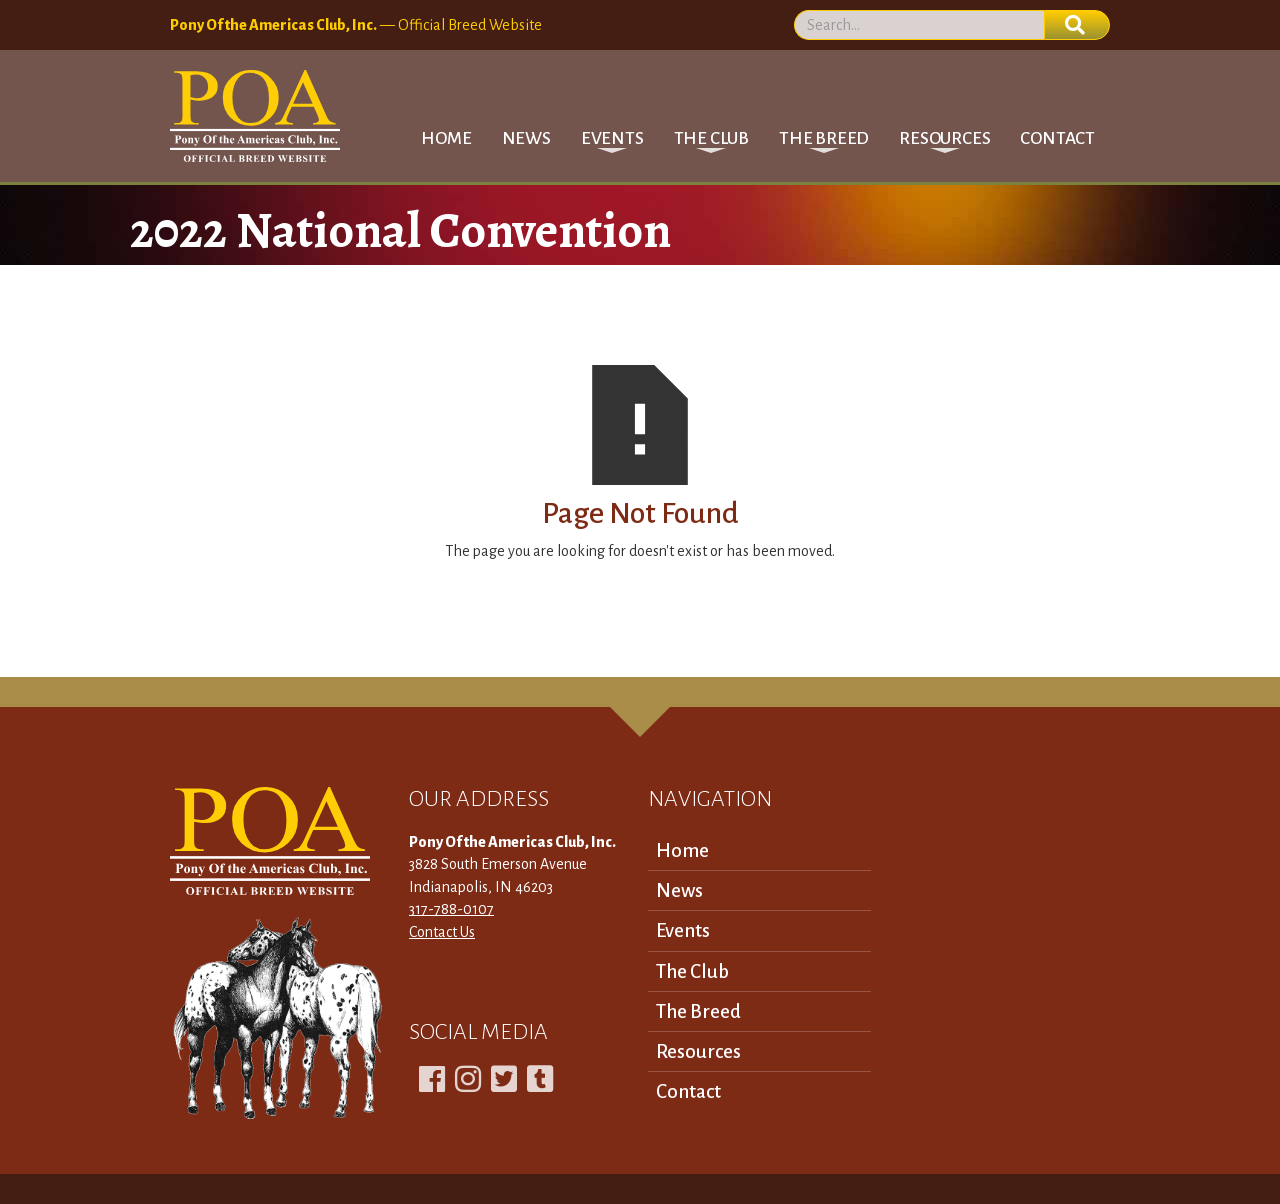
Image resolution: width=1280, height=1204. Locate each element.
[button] (612, 138)
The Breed (698, 1011)
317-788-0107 (451, 909)
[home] (255, 116)
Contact (1057, 138)
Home (446, 138)
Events (683, 930)
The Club (692, 971)
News (526, 138)
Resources (698, 1051)
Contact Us (442, 932)
